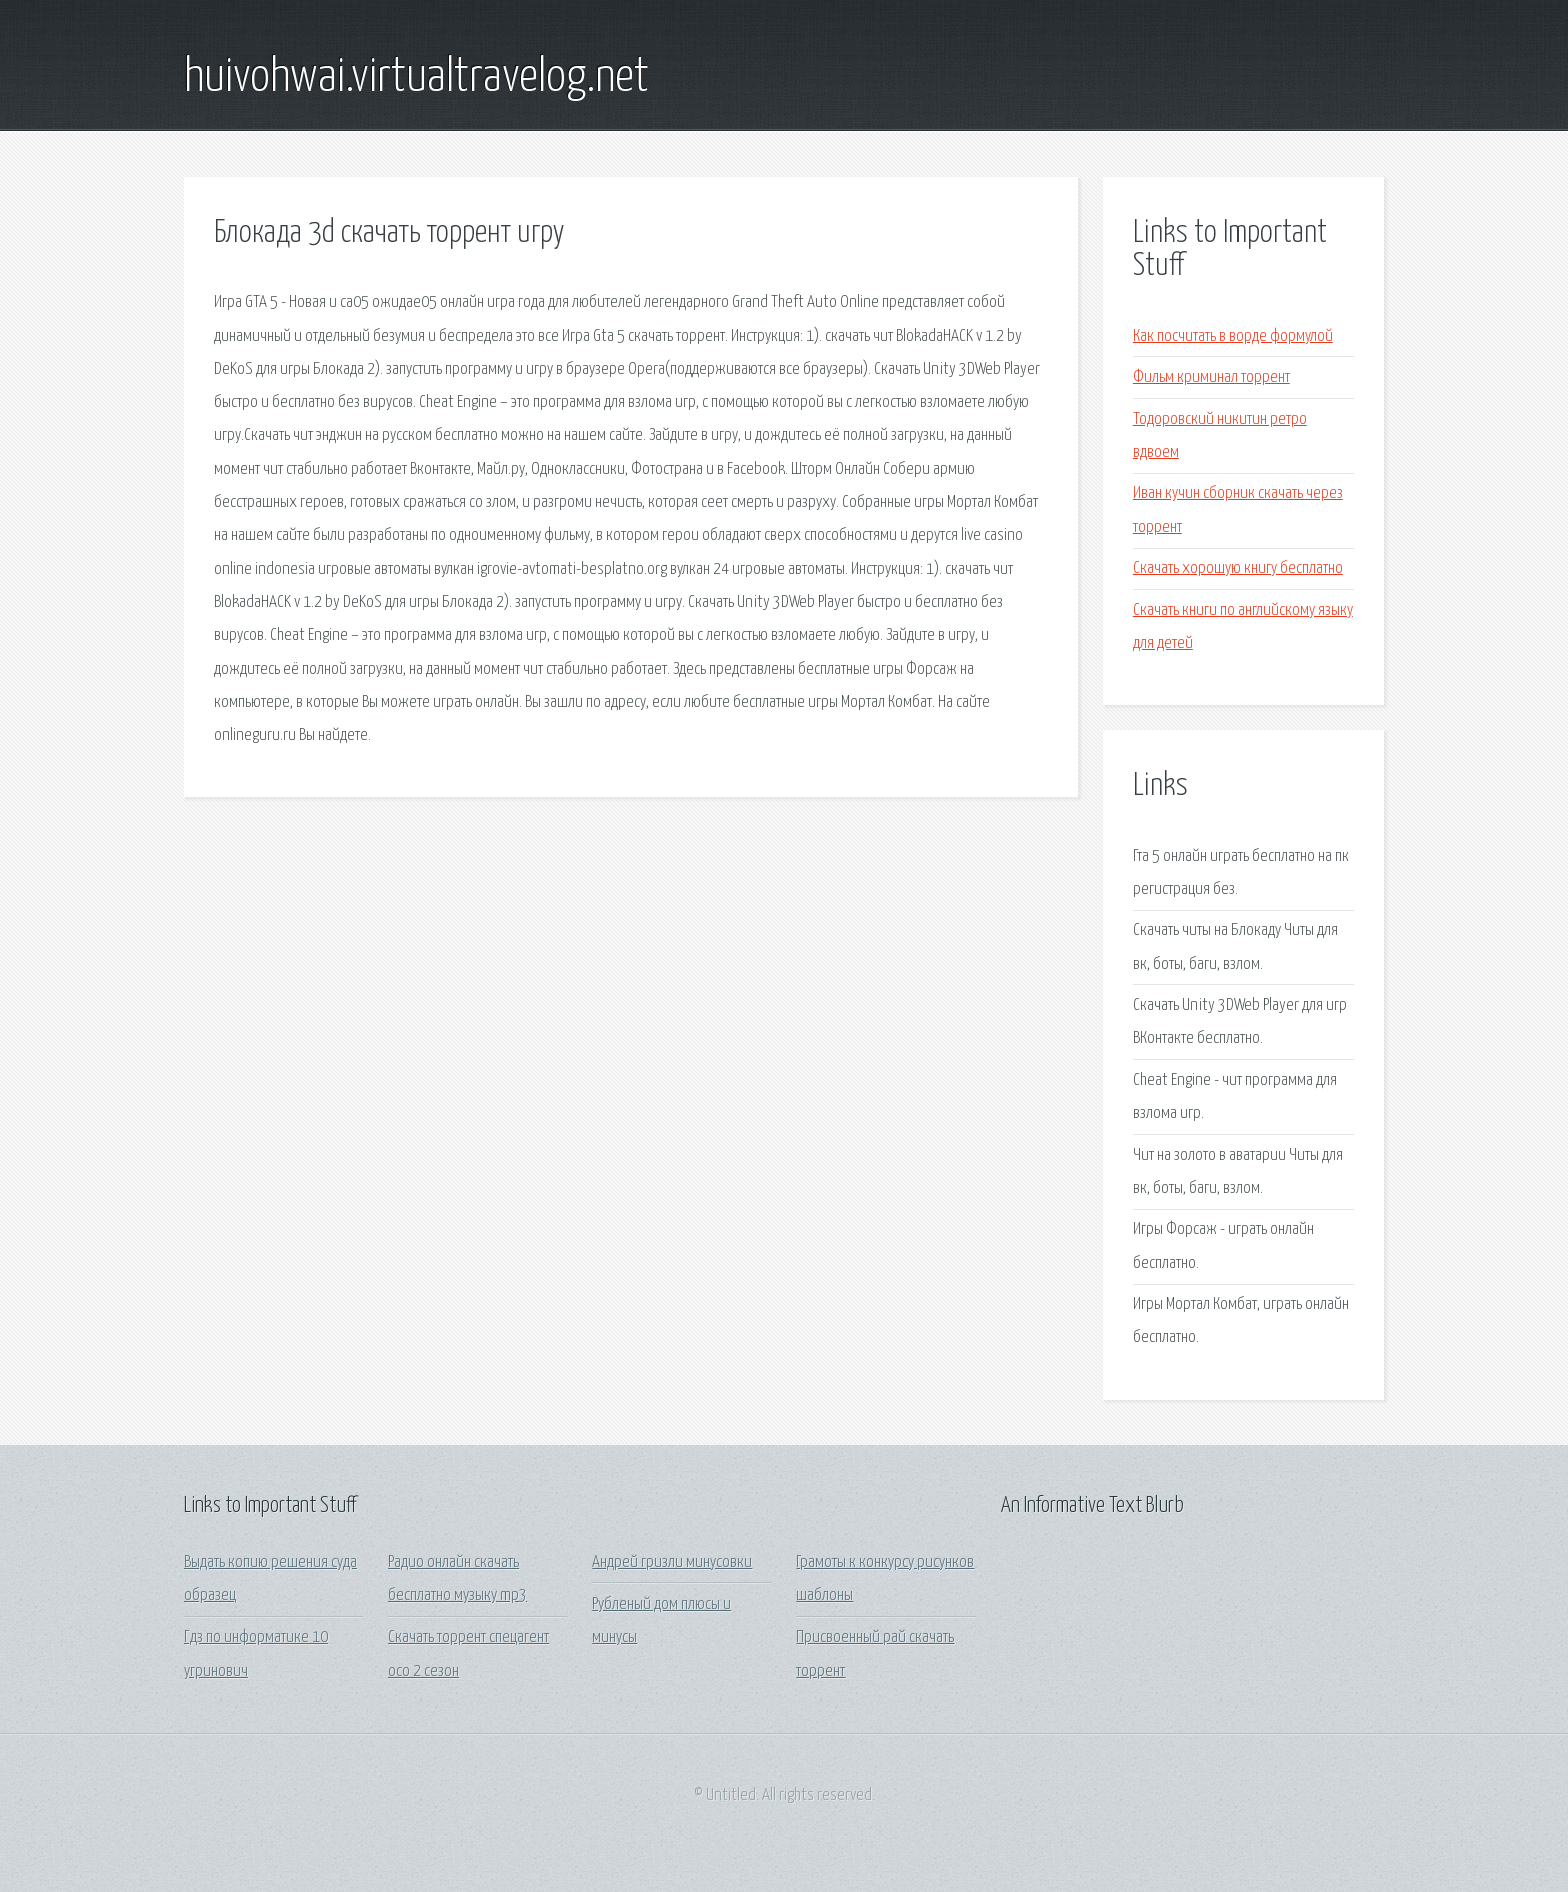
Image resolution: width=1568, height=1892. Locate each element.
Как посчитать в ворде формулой (1233, 336)
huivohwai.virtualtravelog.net (416, 78)
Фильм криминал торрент (1211, 377)
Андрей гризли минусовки (672, 1562)
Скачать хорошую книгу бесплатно (1238, 568)
